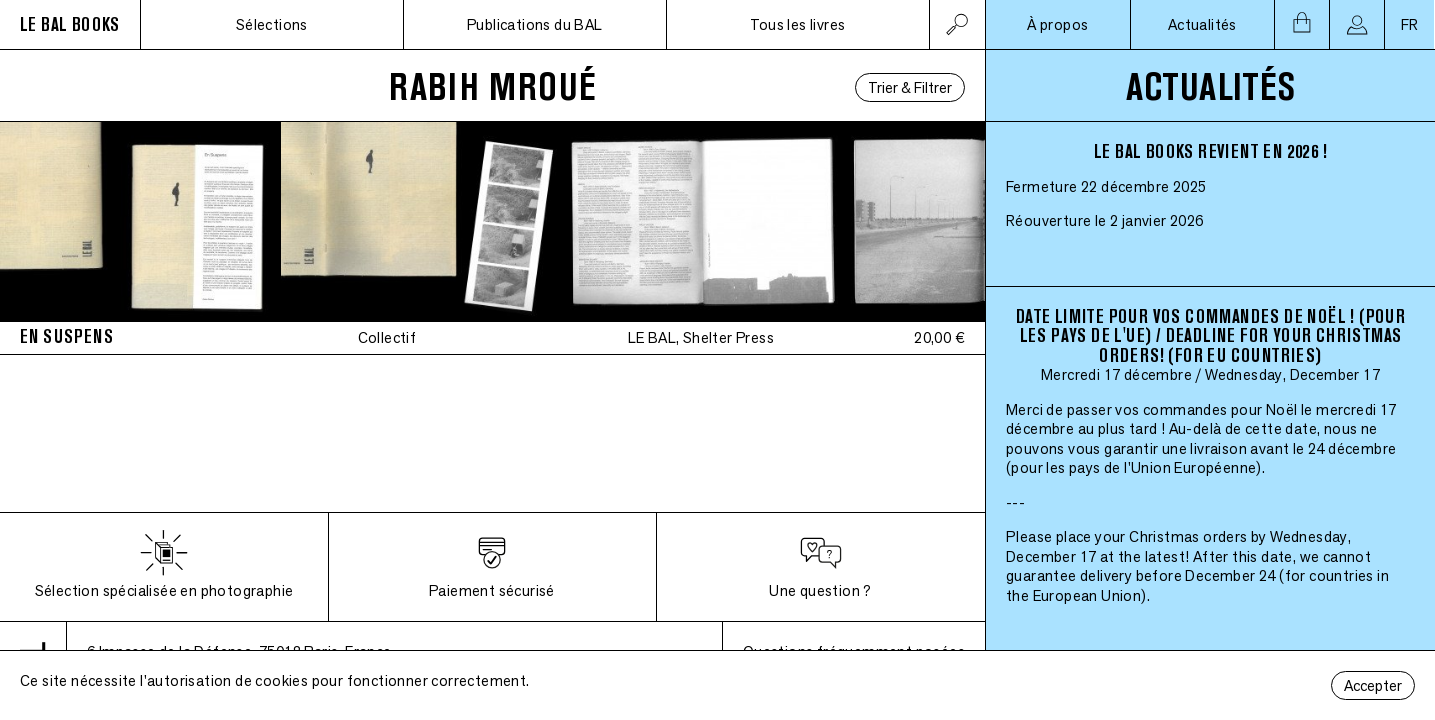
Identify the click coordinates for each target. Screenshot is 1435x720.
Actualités (1202, 24)
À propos (1057, 24)
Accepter (1373, 685)
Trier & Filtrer (910, 87)
